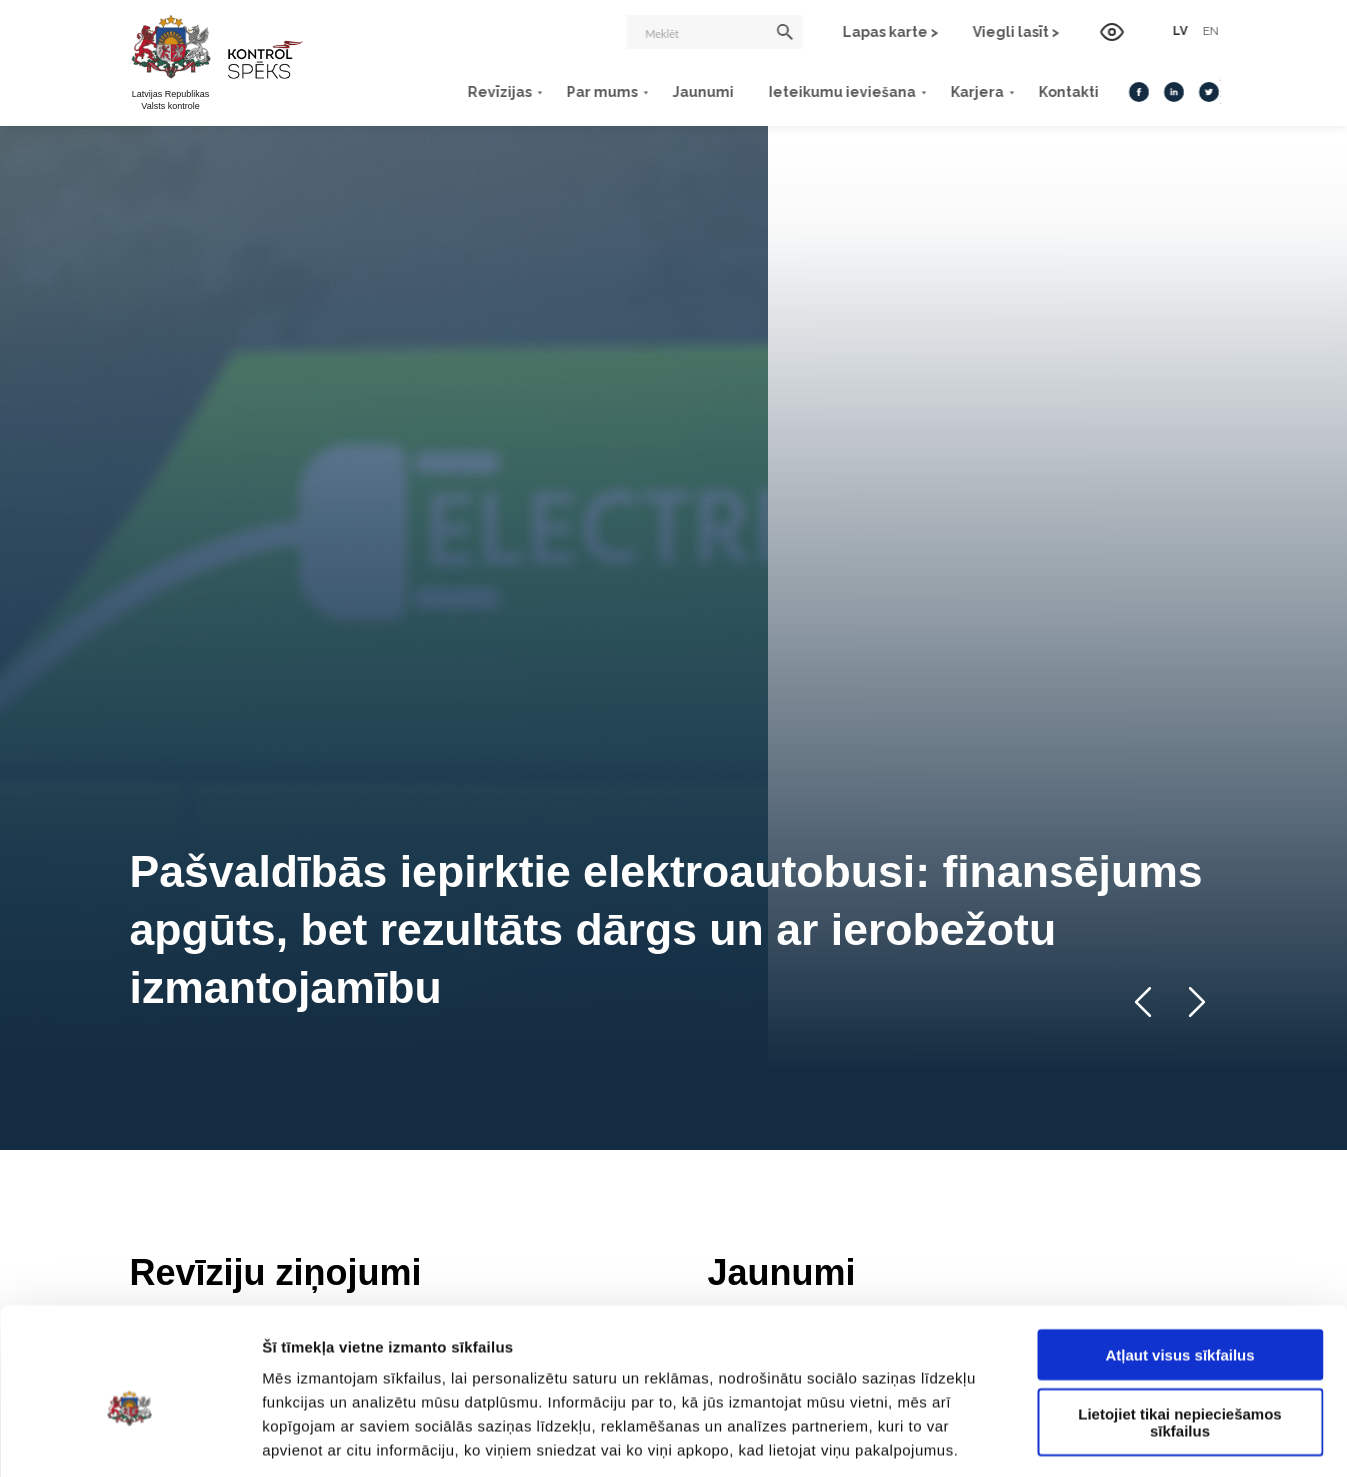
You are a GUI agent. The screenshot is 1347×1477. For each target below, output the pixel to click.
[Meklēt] (717, 32)
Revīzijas (499, 92)
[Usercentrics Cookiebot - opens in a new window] (129, 1438)
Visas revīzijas (595, 889)
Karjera (976, 92)
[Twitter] (1208, 92)
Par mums (601, 92)
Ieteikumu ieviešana (841, 92)
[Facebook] (1138, 92)
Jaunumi (702, 92)
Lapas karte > (893, 32)
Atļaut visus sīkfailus (1179, 1261)
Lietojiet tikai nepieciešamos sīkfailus (1179, 1329)
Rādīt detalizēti (1089, 1437)
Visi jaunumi (1165, 889)
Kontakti (1068, 92)
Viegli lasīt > (1018, 32)
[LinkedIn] (1173, 92)
